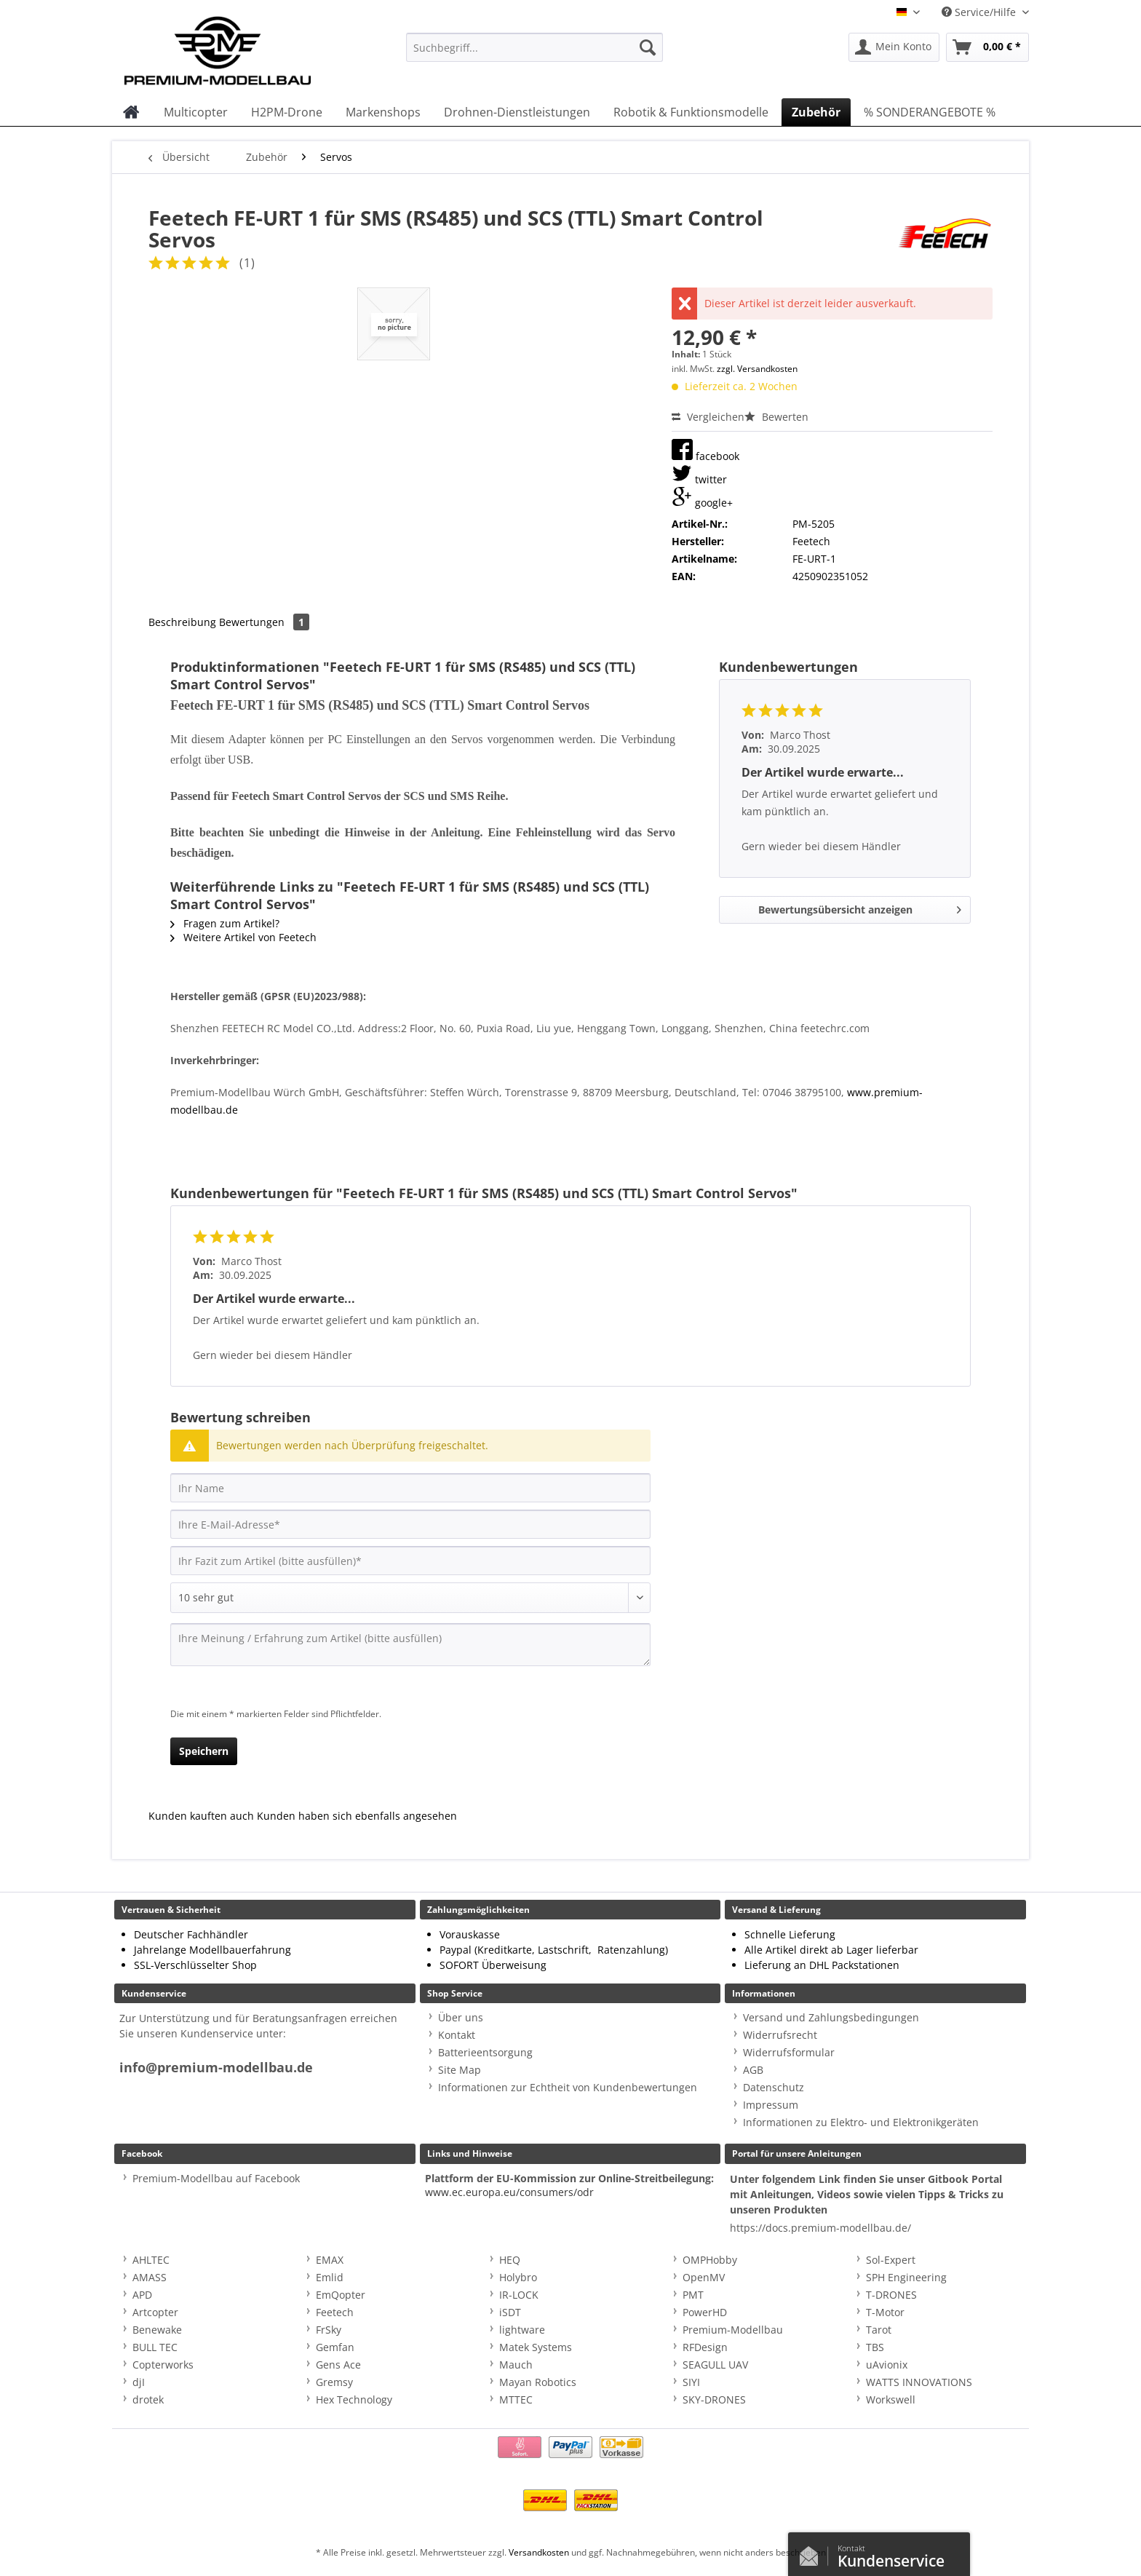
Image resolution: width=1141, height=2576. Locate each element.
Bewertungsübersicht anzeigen (859, 907)
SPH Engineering (906, 2277)
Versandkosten (539, 2552)
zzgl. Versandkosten (757, 368)
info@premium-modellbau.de (216, 2067)
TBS (875, 2347)
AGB (753, 2070)
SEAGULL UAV (715, 2364)
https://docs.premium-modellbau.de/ (820, 2228)
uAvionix (886, 2364)
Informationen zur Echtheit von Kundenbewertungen (567, 2087)
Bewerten (776, 417)
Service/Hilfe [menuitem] (980, 12)
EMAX (329, 2260)
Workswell (890, 2399)
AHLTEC (151, 2260)
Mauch (516, 2364)
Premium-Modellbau (733, 2330)
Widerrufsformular (789, 2052)
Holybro (518, 2277)
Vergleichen (708, 417)
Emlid (329, 2277)
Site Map (459, 2070)
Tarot (878, 2330)
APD (142, 2295)
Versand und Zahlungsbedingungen (831, 2017)
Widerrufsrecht (780, 2035)
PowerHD (705, 2312)
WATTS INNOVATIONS (919, 2382)
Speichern (203, 1751)
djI (138, 2382)
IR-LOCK (518, 2295)
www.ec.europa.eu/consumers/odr (509, 2192)
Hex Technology (354, 2399)
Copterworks (163, 2364)
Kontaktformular (813, 2553)
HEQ (509, 2260)
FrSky (328, 2330)
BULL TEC (155, 2347)
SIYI (691, 2382)
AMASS (149, 2277)
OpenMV (704, 2277)
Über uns (460, 2017)
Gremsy (334, 2382)
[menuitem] (534, 54)
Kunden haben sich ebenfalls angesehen (357, 1816)
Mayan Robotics (537, 2382)
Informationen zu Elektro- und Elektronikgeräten (861, 2122)
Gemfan (335, 2347)
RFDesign (705, 2347)
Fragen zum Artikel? (224, 923)
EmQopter (340, 2295)
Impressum (770, 2105)
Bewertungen (264, 622)
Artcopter (155, 2312)
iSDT (510, 2312)
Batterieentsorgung (485, 2052)
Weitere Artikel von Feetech (243, 937)
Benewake (157, 2330)
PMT (693, 2295)
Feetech (335, 2312)
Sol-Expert (890, 2260)
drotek (148, 2399)
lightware (522, 2330)
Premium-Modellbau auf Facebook (216, 2178)
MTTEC (516, 2399)
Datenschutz (773, 2087)
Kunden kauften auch (201, 1816)
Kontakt (456, 2035)
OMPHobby (710, 2260)
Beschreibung (182, 622)
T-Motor (885, 2312)
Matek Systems (535, 2347)
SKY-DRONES (714, 2399)
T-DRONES (891, 2295)
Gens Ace (338, 2364)
